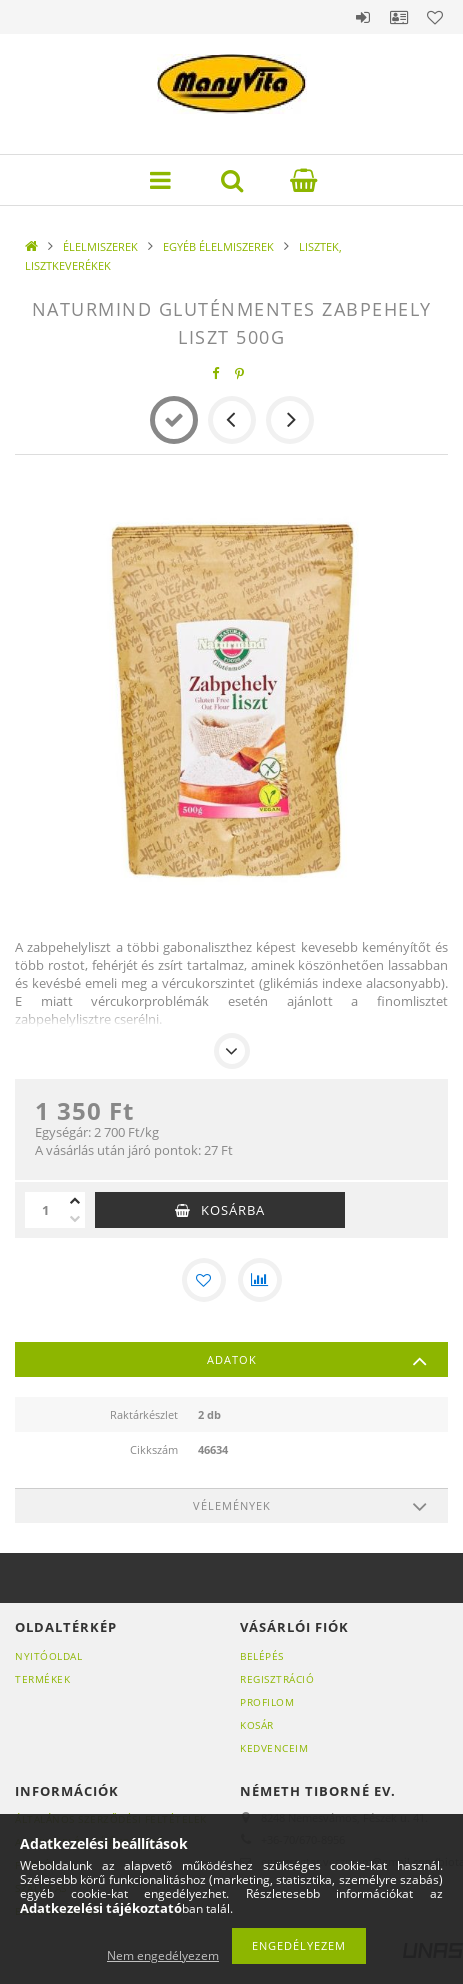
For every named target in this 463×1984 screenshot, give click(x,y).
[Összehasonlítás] (260, 1280)
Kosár (257, 1725)
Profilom (267, 1702)
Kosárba (233, 1210)
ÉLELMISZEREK (100, 246)
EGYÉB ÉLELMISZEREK (218, 246)
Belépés (363, 17)
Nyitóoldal (48, 1656)
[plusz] (75, 1201)
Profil (399, 17)
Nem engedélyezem (163, 1955)
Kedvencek (435, 17)
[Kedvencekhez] (204, 1280)
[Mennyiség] (45, 1210)
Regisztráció (277, 1679)
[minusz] (75, 1219)
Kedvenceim (274, 1748)
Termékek (42, 1679)
